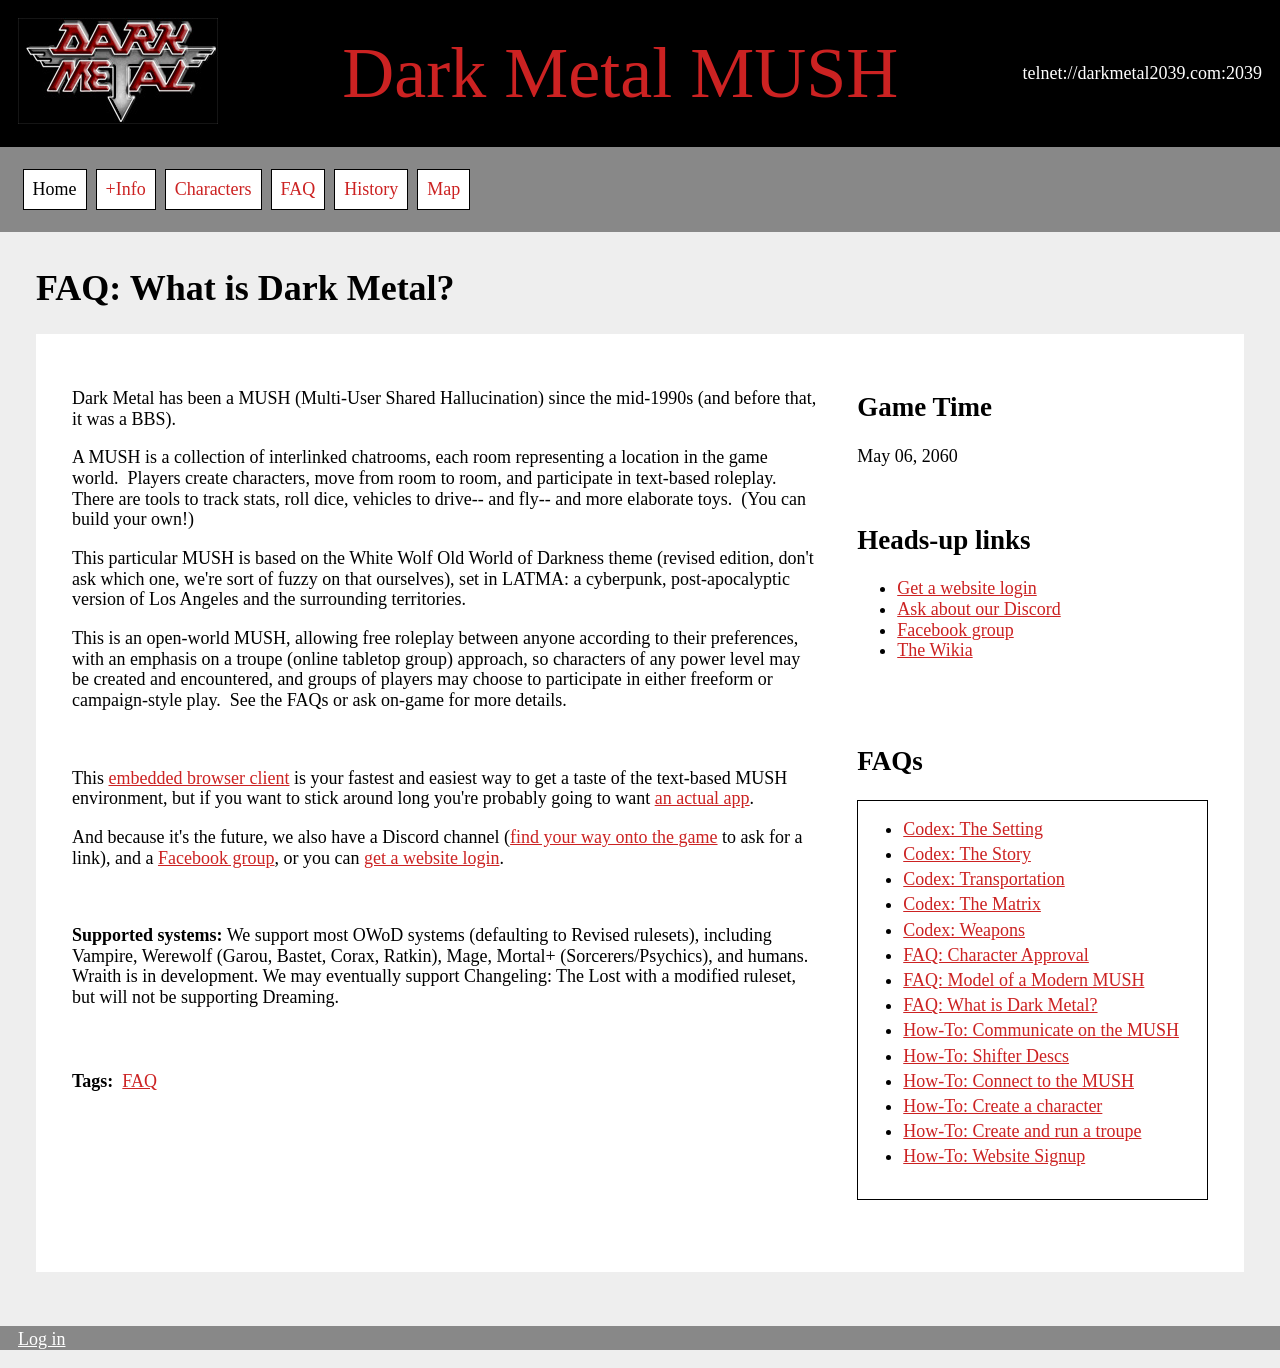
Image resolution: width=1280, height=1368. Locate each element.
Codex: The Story (967, 854)
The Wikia (934, 650)
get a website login (431, 858)
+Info (126, 189)
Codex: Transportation (984, 879)
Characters (213, 189)
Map (443, 189)
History (371, 189)
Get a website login (966, 588)
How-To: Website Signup (994, 1156)
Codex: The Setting (973, 829)
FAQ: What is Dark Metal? (1000, 1005)
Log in (42, 1339)
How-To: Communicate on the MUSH (1041, 1030)
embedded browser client (199, 778)
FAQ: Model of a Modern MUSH (1023, 980)
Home (55, 189)
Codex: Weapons (964, 930)
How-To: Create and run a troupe (1022, 1131)
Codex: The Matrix (972, 904)
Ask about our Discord (978, 609)
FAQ (298, 189)
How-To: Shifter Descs (986, 1056)
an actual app (702, 798)
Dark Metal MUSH (620, 73)
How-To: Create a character (1002, 1106)
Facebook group (216, 858)
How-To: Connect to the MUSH (1018, 1081)
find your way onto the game (613, 837)
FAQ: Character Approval (996, 955)
